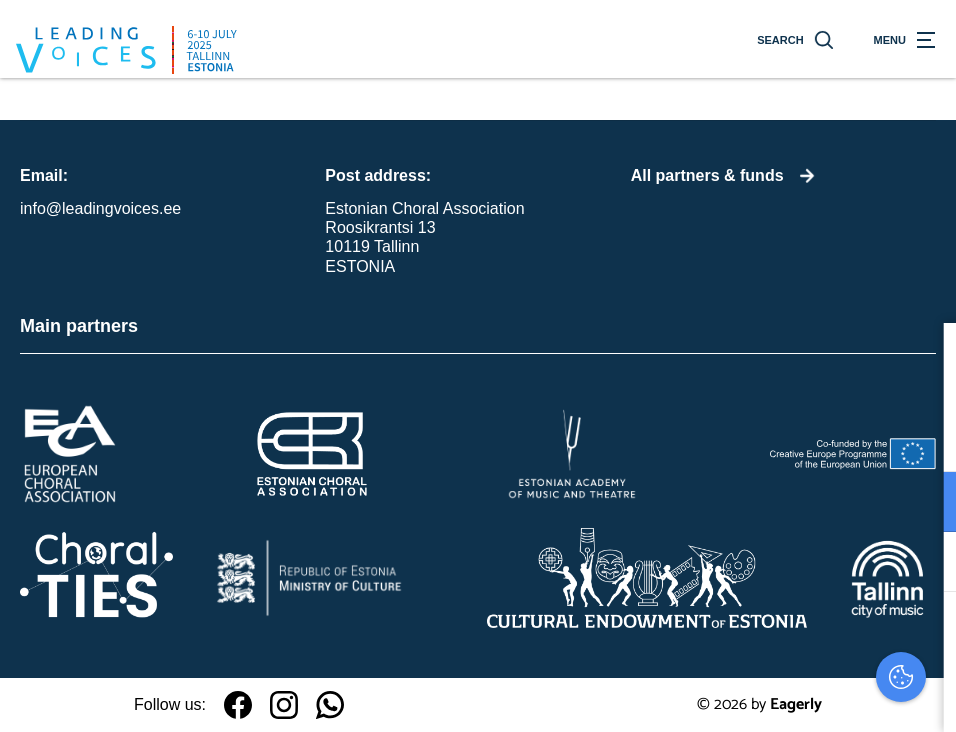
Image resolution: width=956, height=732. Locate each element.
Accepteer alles (786, 636)
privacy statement (706, 436)
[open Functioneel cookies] (924, 504)
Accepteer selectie (786, 694)
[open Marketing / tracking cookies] (924, 564)
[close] (925, 359)
